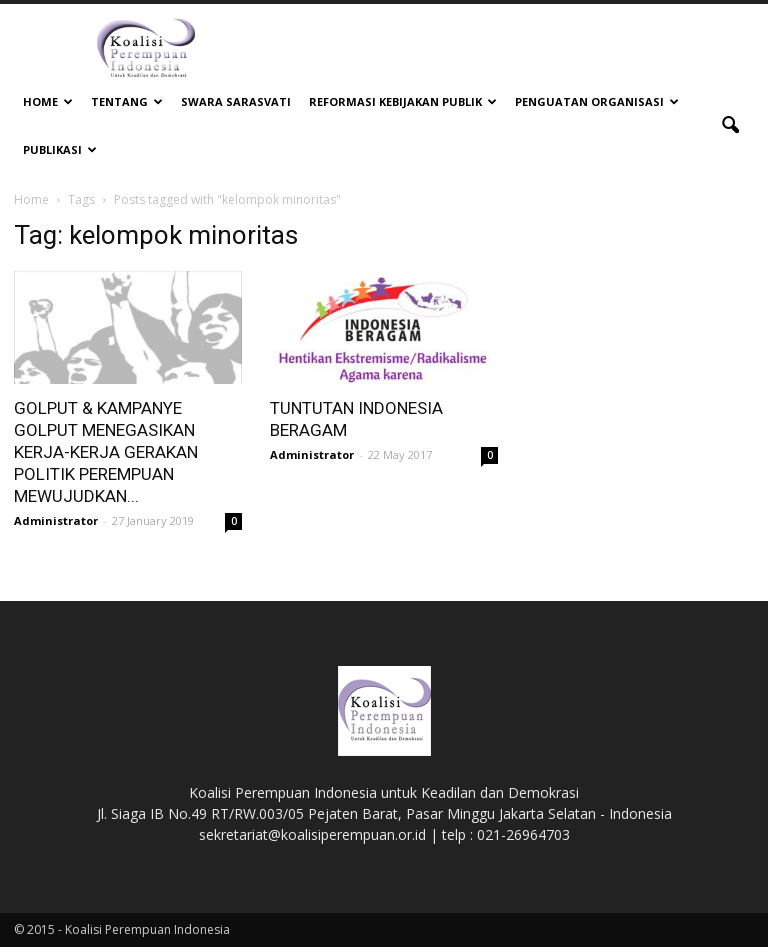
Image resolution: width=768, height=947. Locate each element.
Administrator (56, 520)
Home (48, 101)
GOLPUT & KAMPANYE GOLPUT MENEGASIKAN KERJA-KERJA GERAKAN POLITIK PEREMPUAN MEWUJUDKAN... (106, 452)
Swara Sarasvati (236, 101)
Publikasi (60, 149)
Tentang (127, 101)
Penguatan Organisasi (597, 101)
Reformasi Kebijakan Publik (403, 101)
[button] (730, 126)
